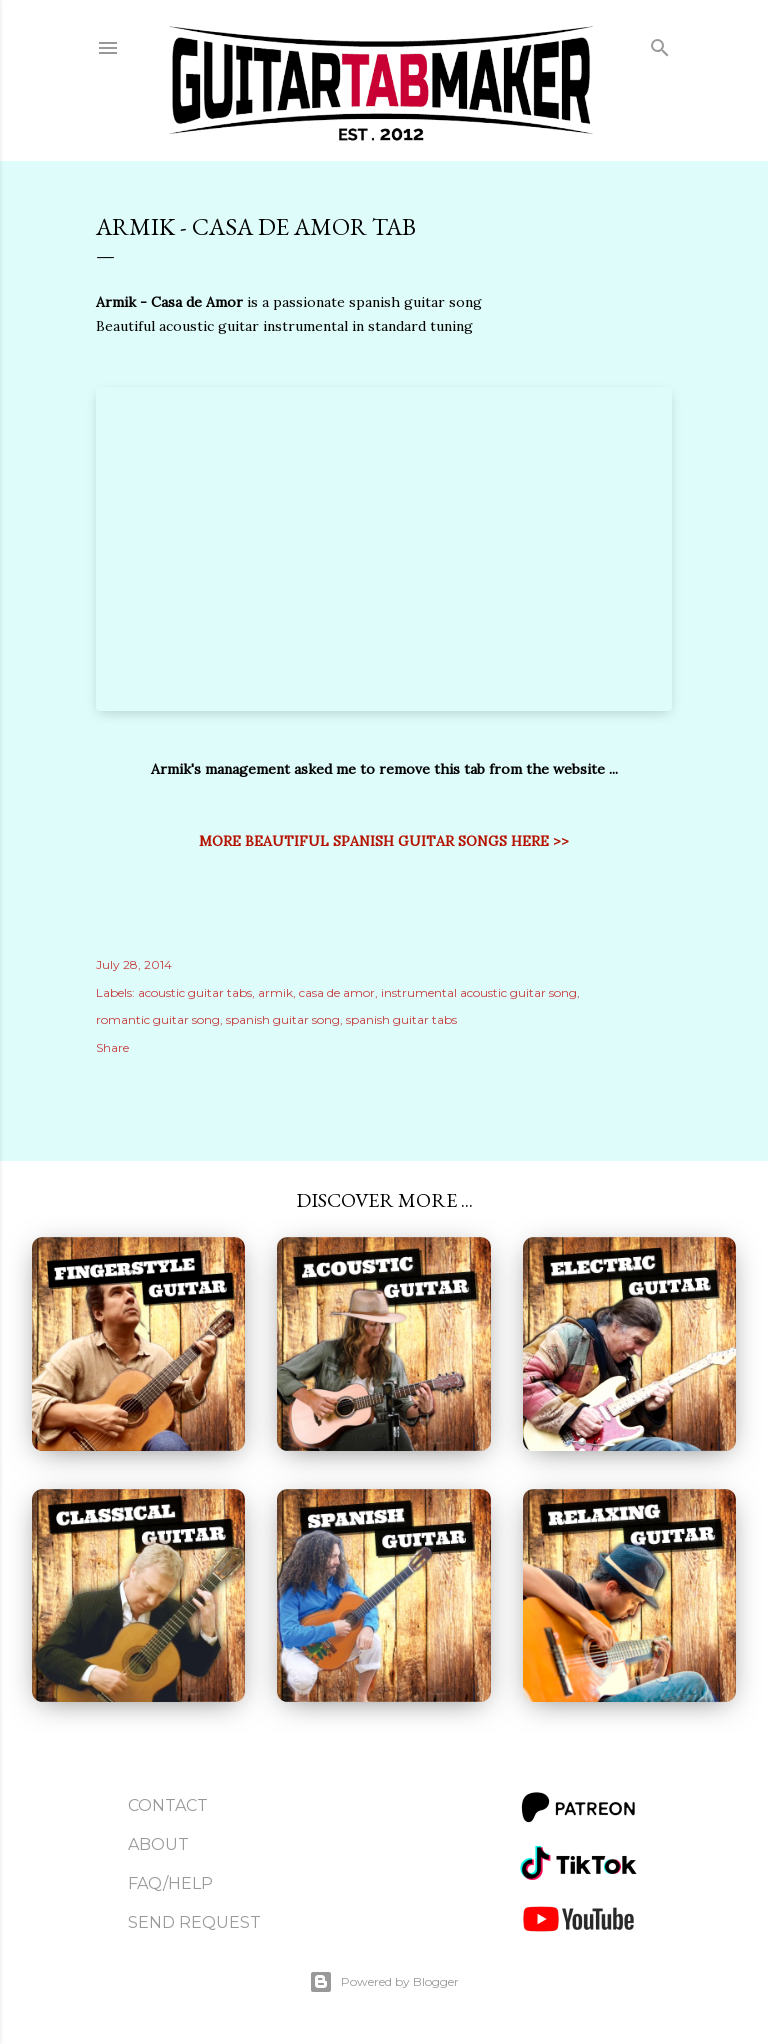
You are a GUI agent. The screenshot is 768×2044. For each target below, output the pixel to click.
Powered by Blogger (384, 1982)
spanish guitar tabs (401, 1019)
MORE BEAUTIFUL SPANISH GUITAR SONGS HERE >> (384, 841)
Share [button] (112, 1047)
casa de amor (337, 992)
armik (275, 992)
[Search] (660, 43)
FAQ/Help (170, 1883)
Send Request (194, 1922)
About (158, 1844)
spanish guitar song (283, 1019)
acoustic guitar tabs (195, 992)
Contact (168, 1805)
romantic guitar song (158, 1019)
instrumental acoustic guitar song (479, 992)
